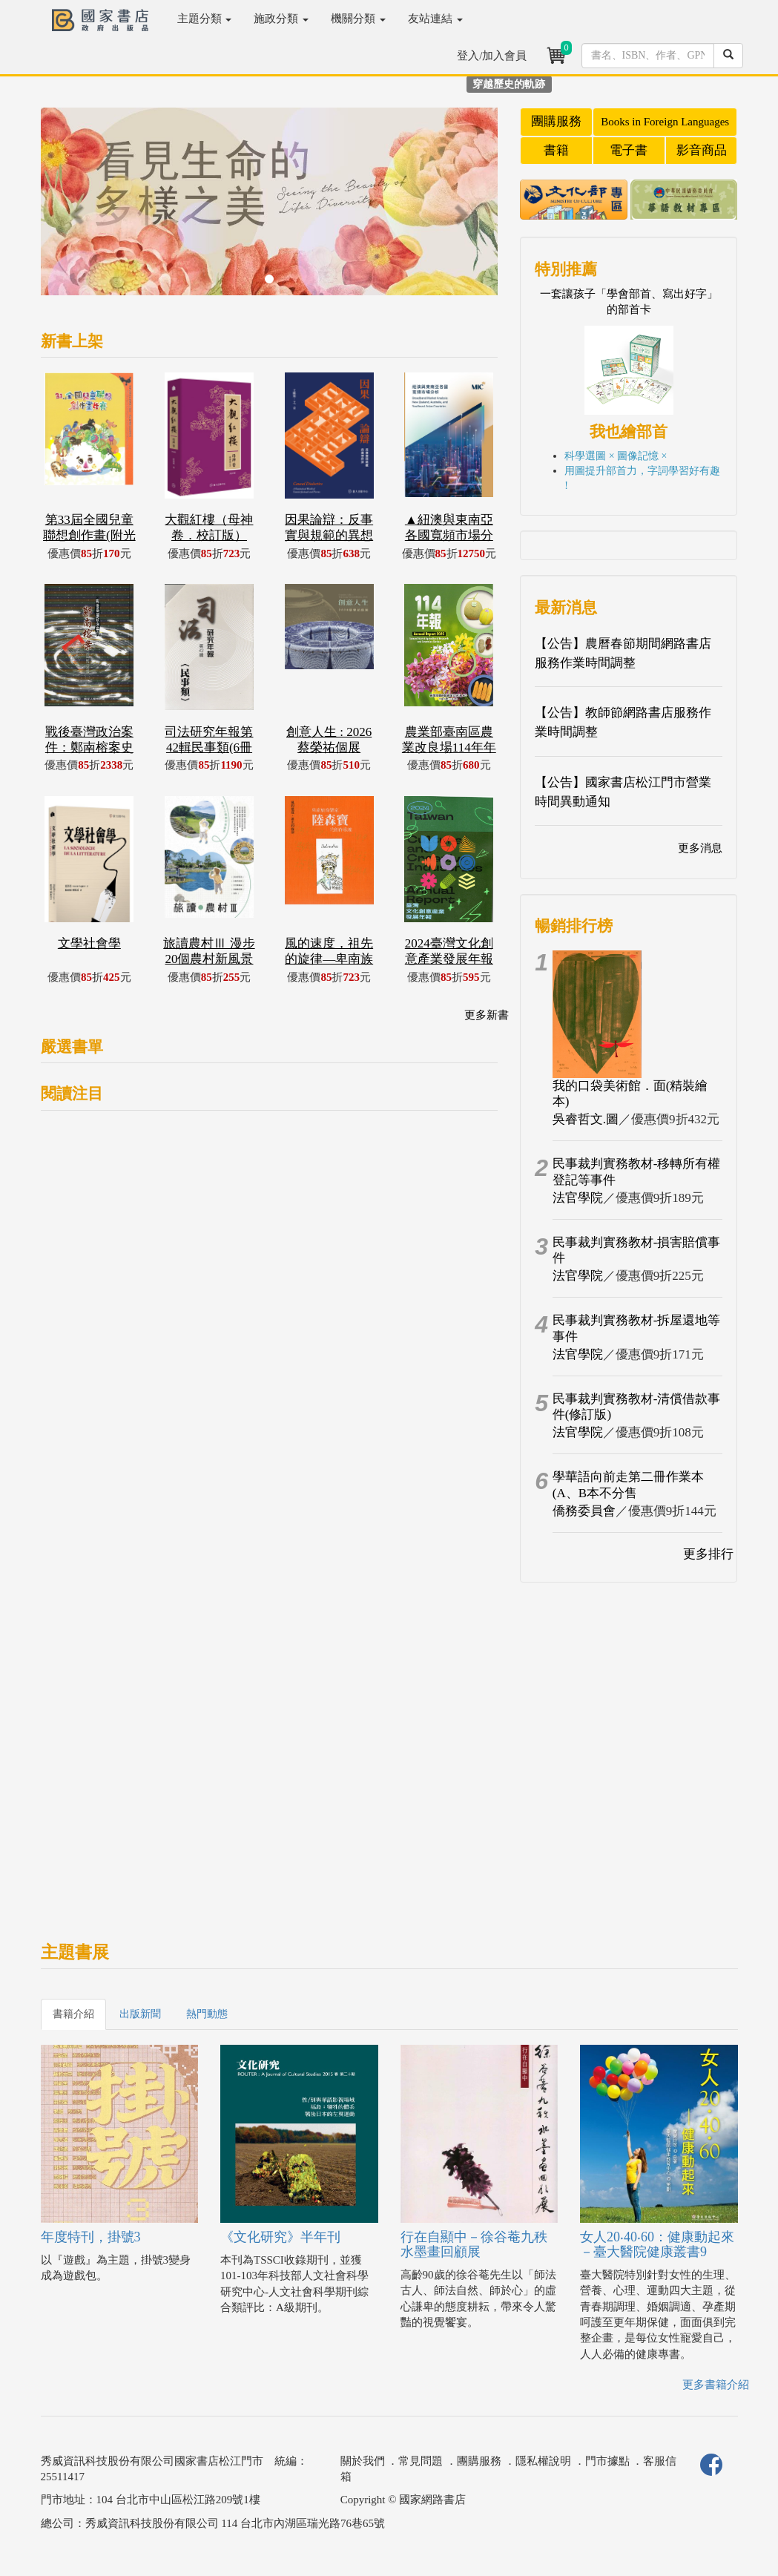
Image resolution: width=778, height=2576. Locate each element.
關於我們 (362, 2461)
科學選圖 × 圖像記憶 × (615, 455)
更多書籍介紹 (715, 2385)
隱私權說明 (543, 2461)
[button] (75, 209)
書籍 (556, 150)
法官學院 (578, 1198)
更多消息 (700, 848)
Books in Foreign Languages (665, 122)
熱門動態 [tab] (207, 2014)
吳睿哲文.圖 (586, 1119)
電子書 (628, 150)
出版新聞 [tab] (140, 2014)
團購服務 (556, 121)
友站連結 (435, 18)
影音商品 (701, 150)
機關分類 (358, 18)
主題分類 (204, 18)
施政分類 (281, 18)
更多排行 (708, 1554)
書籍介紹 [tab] (73, 2014)
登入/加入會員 (492, 56)
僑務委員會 (584, 1511)
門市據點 (607, 2461)
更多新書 (486, 1015)
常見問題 (420, 2461)
